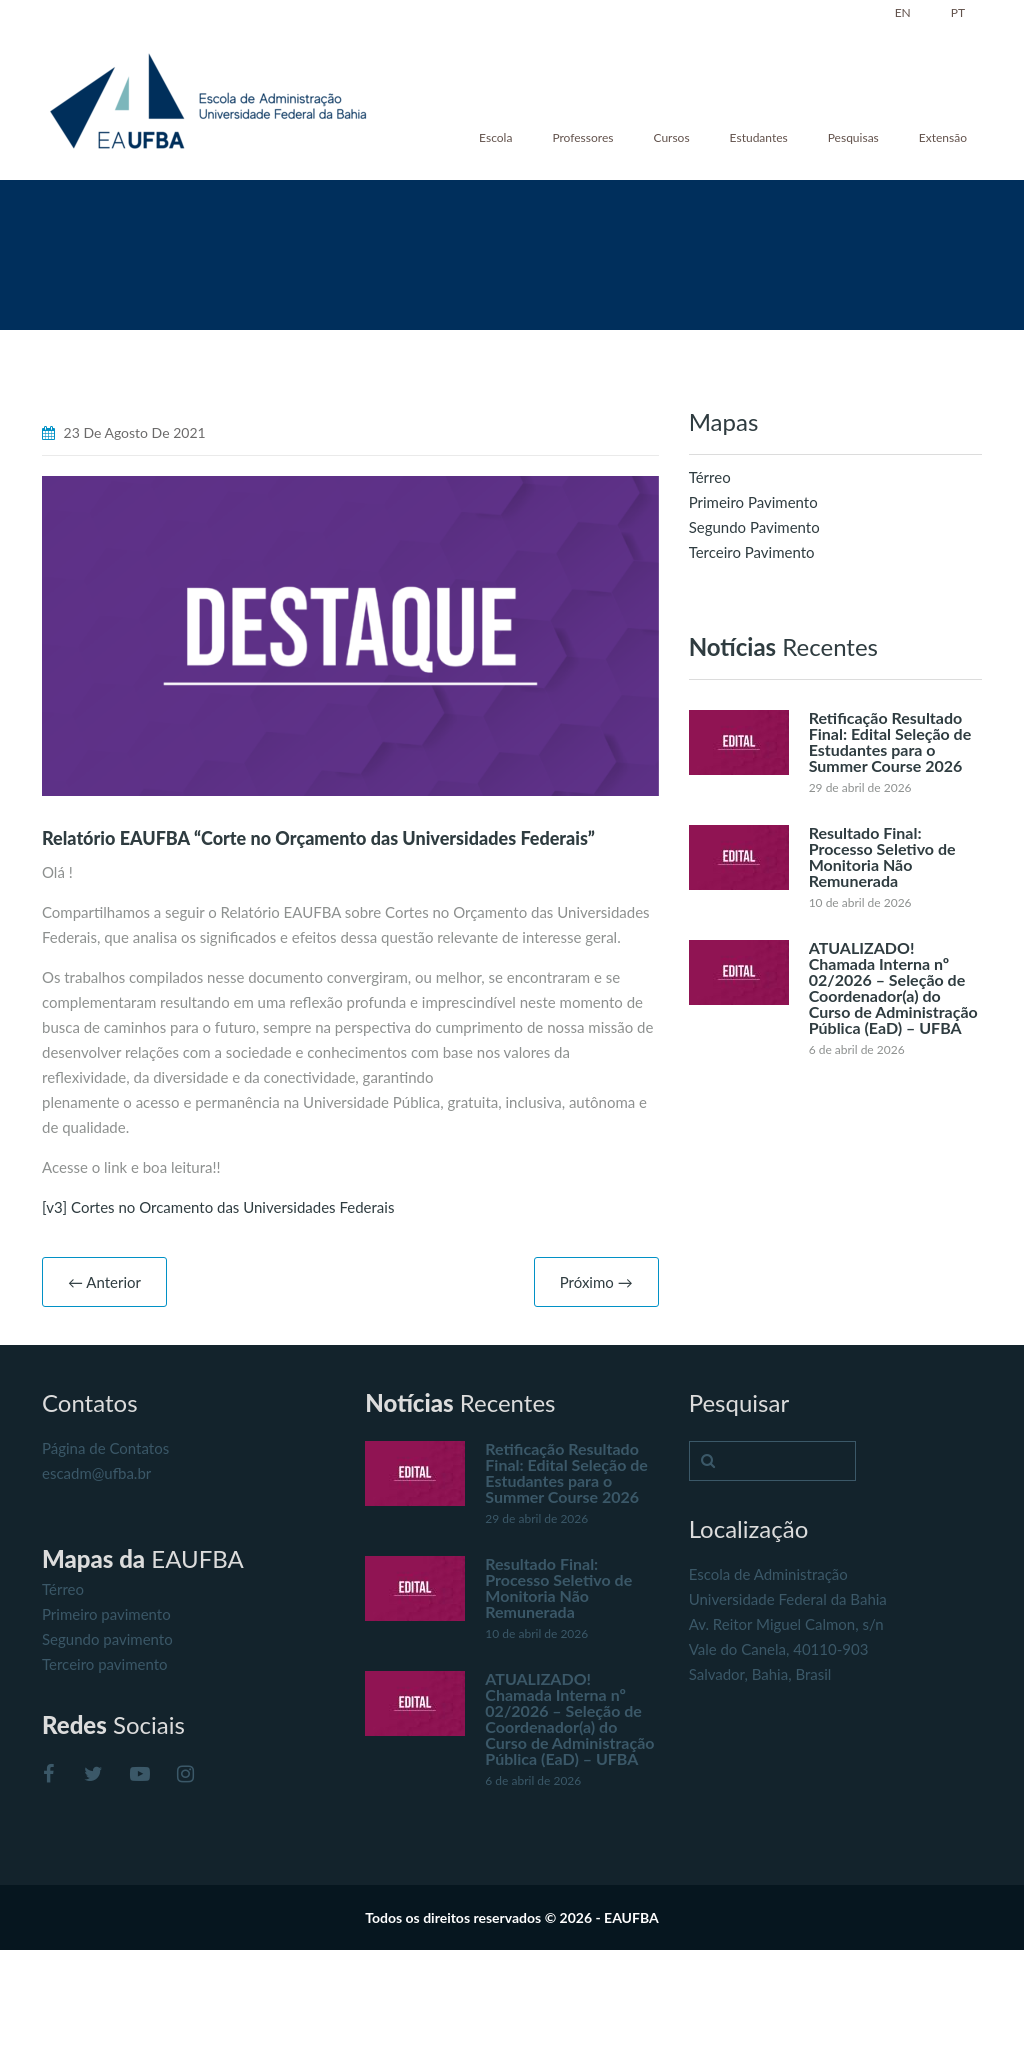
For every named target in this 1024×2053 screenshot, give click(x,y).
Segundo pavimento (107, 1639)
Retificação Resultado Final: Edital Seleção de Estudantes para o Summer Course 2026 (890, 741)
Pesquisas (853, 137)
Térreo (710, 477)
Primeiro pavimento (106, 1614)
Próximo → (596, 1282)
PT (958, 12)
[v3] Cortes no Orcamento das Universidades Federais (218, 1207)
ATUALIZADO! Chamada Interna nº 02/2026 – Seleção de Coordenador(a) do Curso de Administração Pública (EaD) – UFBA (893, 987)
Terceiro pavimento (105, 1664)
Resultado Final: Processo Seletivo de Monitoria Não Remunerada (882, 856)
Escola (495, 137)
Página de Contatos (105, 1448)
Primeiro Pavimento (753, 502)
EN (903, 12)
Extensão (943, 137)
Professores (582, 137)
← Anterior (104, 1282)
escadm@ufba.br (96, 1473)
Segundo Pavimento (754, 527)
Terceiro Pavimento (752, 552)
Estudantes (759, 137)
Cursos (671, 137)
